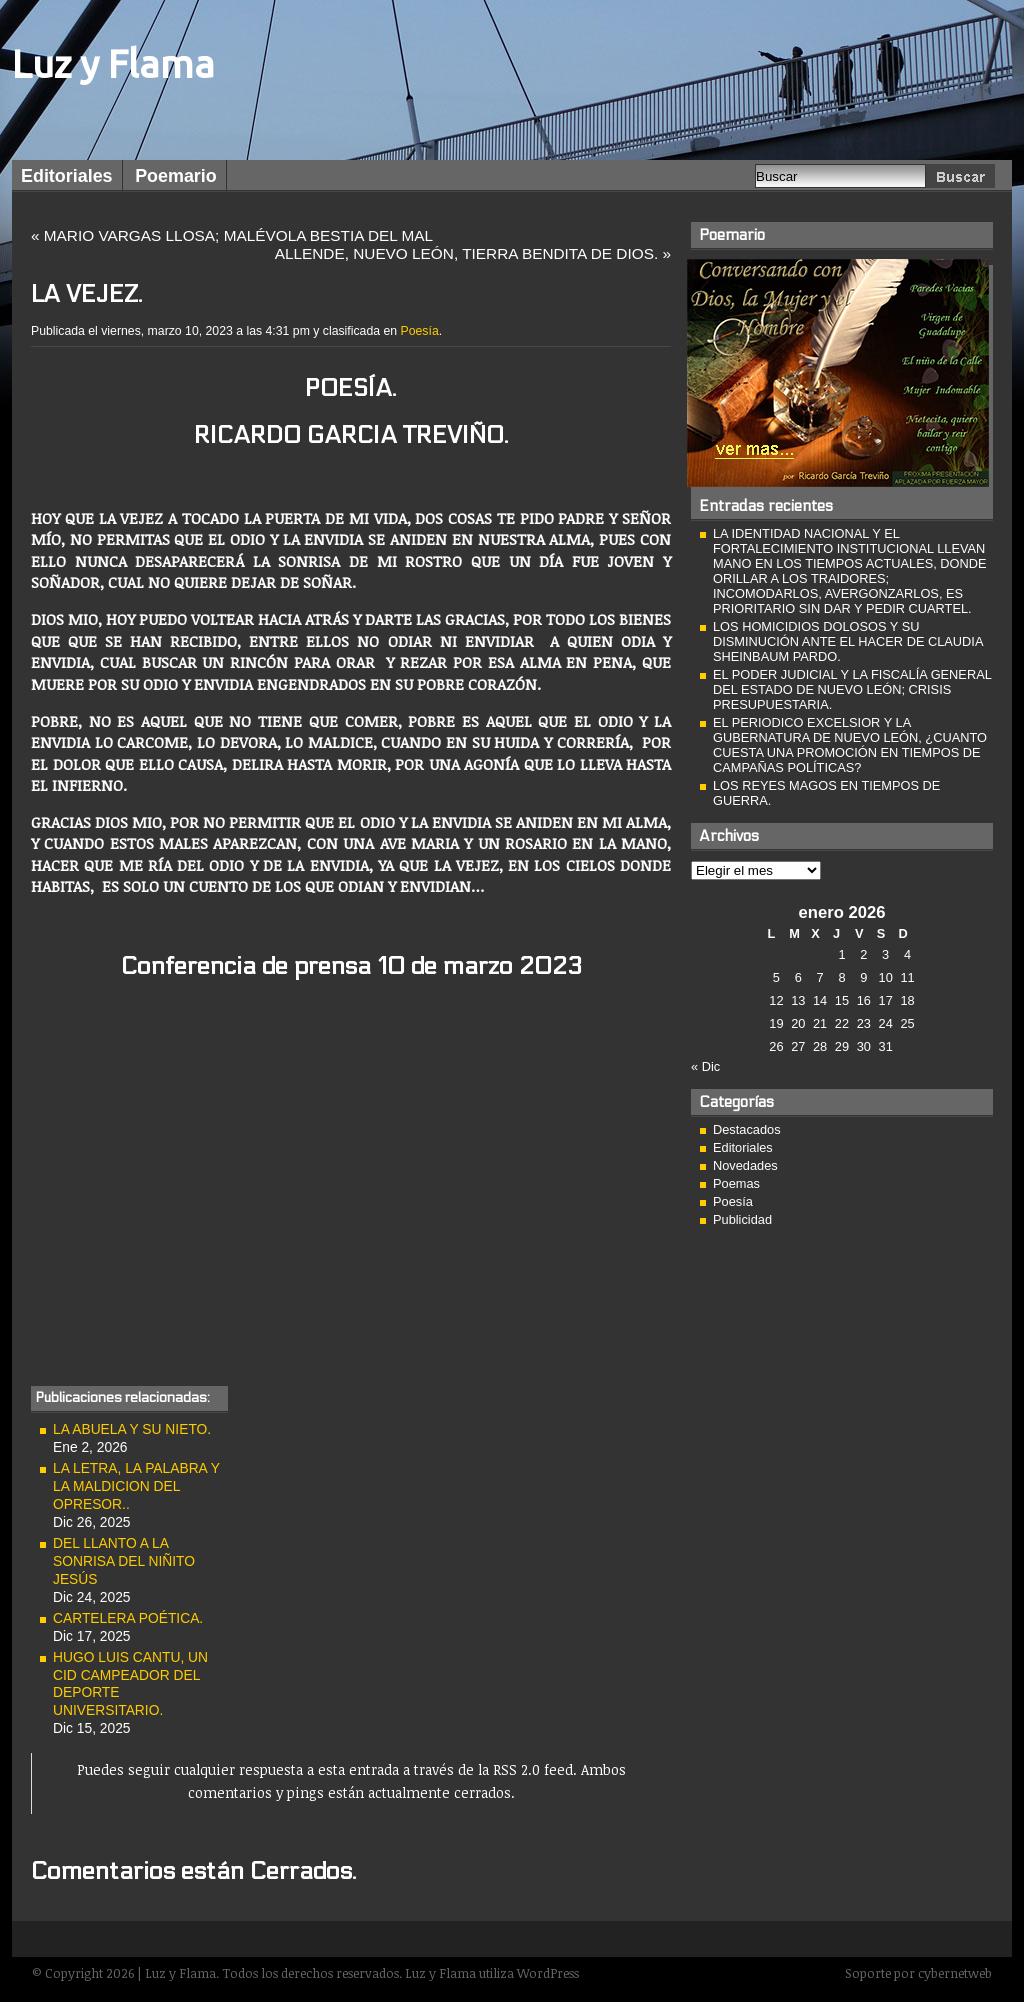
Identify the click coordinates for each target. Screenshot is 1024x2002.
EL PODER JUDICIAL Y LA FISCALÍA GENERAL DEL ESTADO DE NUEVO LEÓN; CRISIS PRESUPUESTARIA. (852, 689)
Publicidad (742, 1219)
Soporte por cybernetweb (918, 1973)
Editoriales (67, 176)
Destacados (747, 1129)
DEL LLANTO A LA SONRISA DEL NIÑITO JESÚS (124, 1561)
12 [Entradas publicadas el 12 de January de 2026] (776, 1000)
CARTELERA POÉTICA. (128, 1618)
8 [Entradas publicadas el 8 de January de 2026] (841, 977)
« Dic (705, 1066)
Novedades (745, 1165)
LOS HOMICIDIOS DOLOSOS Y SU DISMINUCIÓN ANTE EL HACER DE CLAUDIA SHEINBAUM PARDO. (848, 641)
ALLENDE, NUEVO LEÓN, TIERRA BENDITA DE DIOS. (467, 253)
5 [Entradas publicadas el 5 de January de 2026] (776, 977)
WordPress (548, 1973)
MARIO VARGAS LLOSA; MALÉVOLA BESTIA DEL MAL (238, 235)
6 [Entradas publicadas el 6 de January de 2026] (798, 977)
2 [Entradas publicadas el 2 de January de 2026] (863, 954)
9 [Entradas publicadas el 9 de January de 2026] (863, 977)
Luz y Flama (113, 63)
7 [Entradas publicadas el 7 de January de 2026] (820, 977)
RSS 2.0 (516, 1769)
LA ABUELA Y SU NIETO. (132, 1429)
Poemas (736, 1183)
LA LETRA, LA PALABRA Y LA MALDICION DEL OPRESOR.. (136, 1486)
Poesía (420, 331)
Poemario (176, 176)
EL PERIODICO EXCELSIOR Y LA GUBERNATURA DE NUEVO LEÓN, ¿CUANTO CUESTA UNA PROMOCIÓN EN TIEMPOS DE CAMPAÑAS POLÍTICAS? (850, 745)
